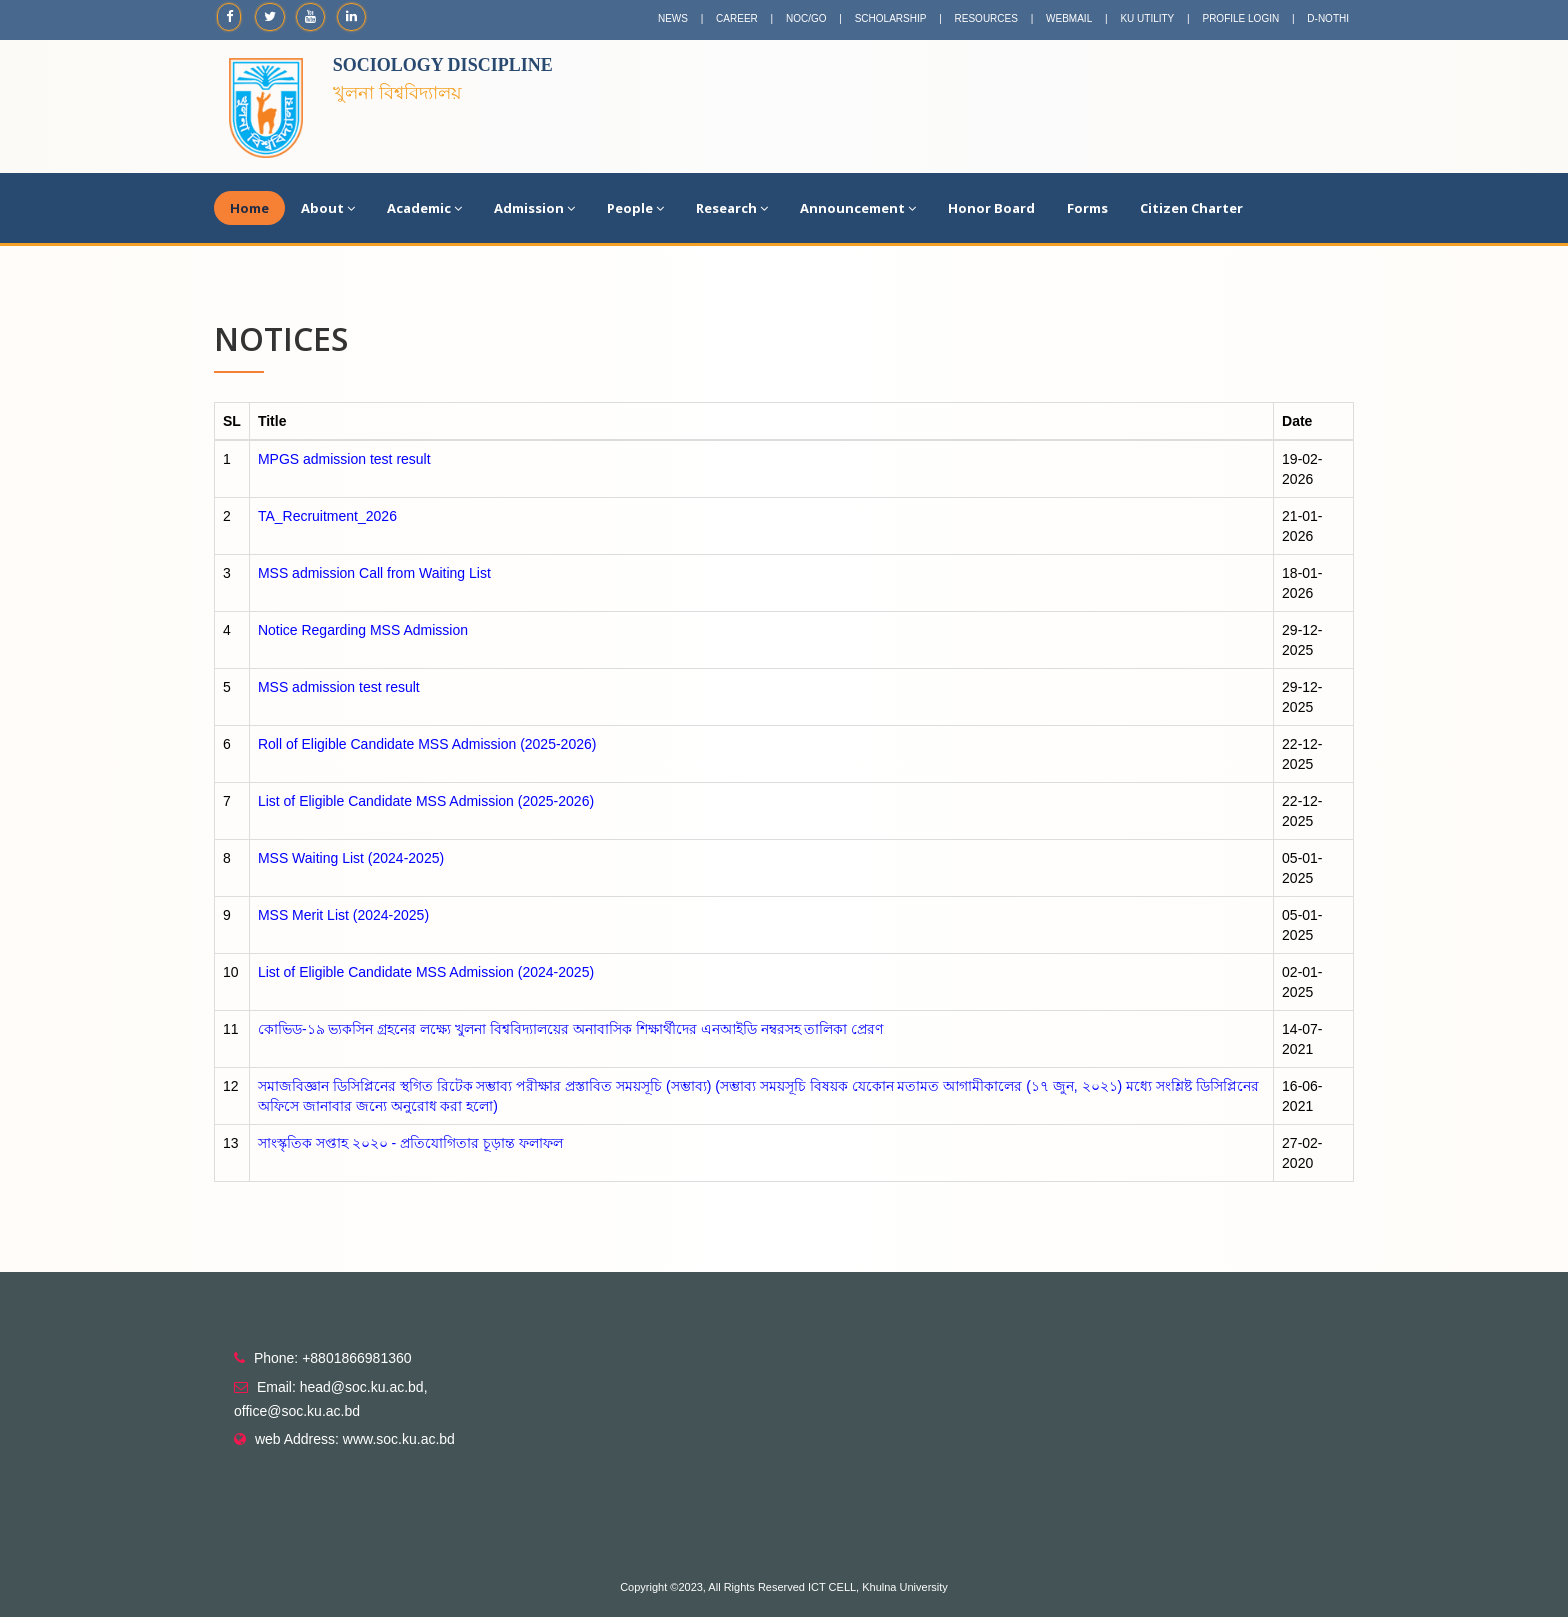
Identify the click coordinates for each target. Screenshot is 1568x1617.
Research (732, 208)
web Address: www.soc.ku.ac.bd (355, 1439)
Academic (424, 208)
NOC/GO (806, 18)
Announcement (858, 208)
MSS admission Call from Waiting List (374, 573)
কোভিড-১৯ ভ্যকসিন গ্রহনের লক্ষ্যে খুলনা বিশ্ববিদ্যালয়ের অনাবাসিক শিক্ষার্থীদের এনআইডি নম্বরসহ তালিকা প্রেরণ (570, 1029)
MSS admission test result (339, 687)
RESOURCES (986, 18)
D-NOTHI (1328, 18)
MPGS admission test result (344, 459)
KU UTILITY (1147, 18)
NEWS (673, 18)
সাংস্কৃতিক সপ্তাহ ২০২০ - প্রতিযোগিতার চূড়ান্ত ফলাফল (410, 1143)
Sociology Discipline (443, 65)
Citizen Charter (1191, 208)
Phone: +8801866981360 (333, 1358)
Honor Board (991, 208)
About (328, 208)
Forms (1087, 208)
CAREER (737, 18)
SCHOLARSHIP (891, 18)
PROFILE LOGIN (1240, 18)
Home (249, 208)
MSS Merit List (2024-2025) (343, 915)
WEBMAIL (1069, 18)
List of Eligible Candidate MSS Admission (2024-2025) (426, 972)
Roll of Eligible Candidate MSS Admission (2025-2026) (427, 744)
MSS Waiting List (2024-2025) (351, 858)
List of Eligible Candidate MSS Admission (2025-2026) (426, 801)
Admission (534, 208)
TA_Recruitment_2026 (327, 516)
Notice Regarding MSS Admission (363, 630)
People (635, 208)
